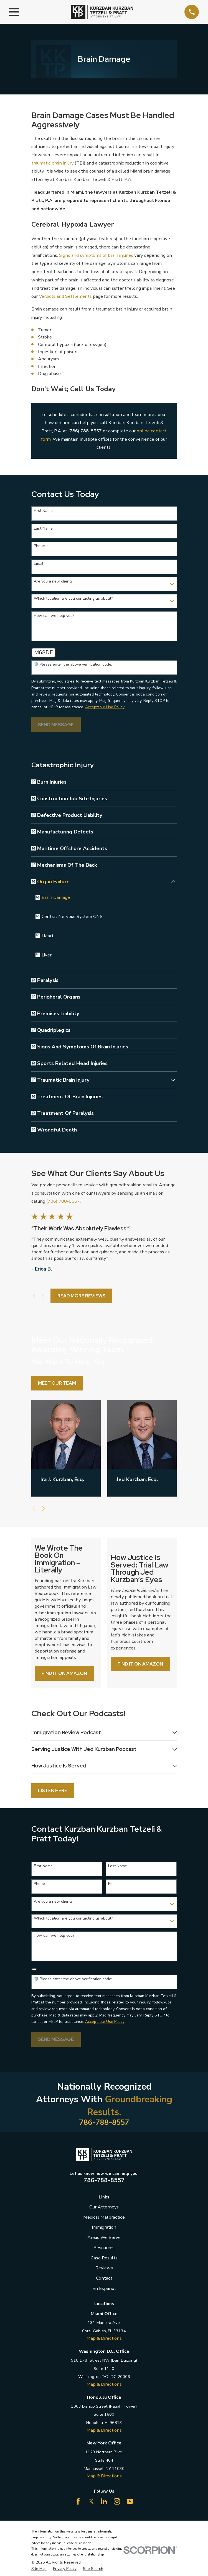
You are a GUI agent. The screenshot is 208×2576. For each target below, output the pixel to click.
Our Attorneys (104, 2208)
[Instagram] (117, 2503)
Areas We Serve (104, 2239)
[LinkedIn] (104, 2503)
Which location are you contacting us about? (73, 598)
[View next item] (43, 1296)
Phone (39, 546)
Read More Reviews (81, 1296)
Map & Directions (104, 2340)
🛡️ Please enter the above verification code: (73, 664)
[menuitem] (107, 782)
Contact (104, 2279)
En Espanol (104, 2290)
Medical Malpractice (104, 2218)
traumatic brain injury (52, 163)
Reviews (104, 2269)
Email (38, 563)
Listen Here (52, 1792)
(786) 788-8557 (85, 431)
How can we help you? (54, 616)
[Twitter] (91, 2503)
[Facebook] (78, 2503)
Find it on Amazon (64, 1674)
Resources (104, 2249)
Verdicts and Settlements (65, 296)
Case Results (104, 2259)
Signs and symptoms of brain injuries (96, 255)
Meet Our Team (57, 1383)
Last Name (43, 528)
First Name (43, 511)
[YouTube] (130, 2503)
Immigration (104, 2229)
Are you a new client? (53, 581)
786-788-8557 (104, 2124)
